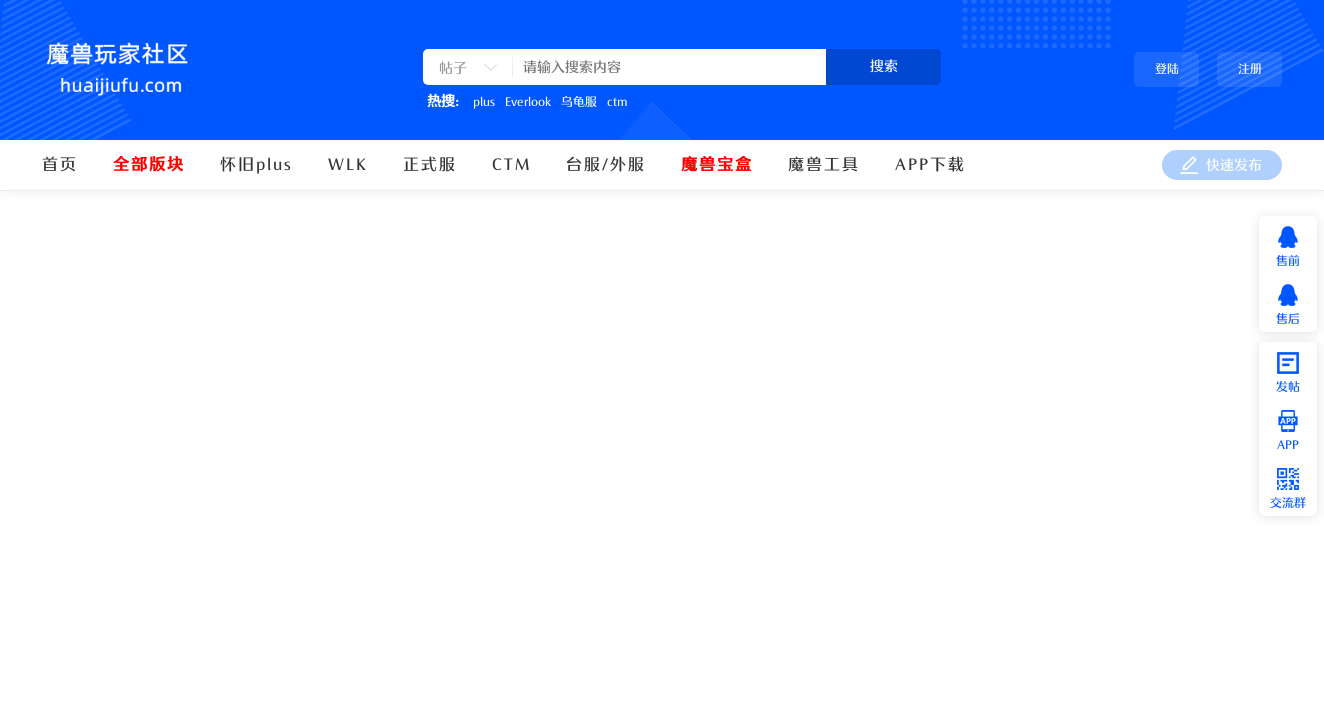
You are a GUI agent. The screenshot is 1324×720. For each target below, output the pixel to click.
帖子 (453, 68)
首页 (60, 165)
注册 (1250, 69)
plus (484, 102)
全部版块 (149, 165)
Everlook (528, 102)
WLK (348, 165)
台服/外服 (606, 165)
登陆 (1167, 69)
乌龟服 (579, 102)
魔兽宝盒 (717, 165)
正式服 (430, 165)
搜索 (884, 66)
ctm (617, 102)
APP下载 (930, 165)
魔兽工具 (824, 165)
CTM (511, 165)
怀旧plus (256, 165)
